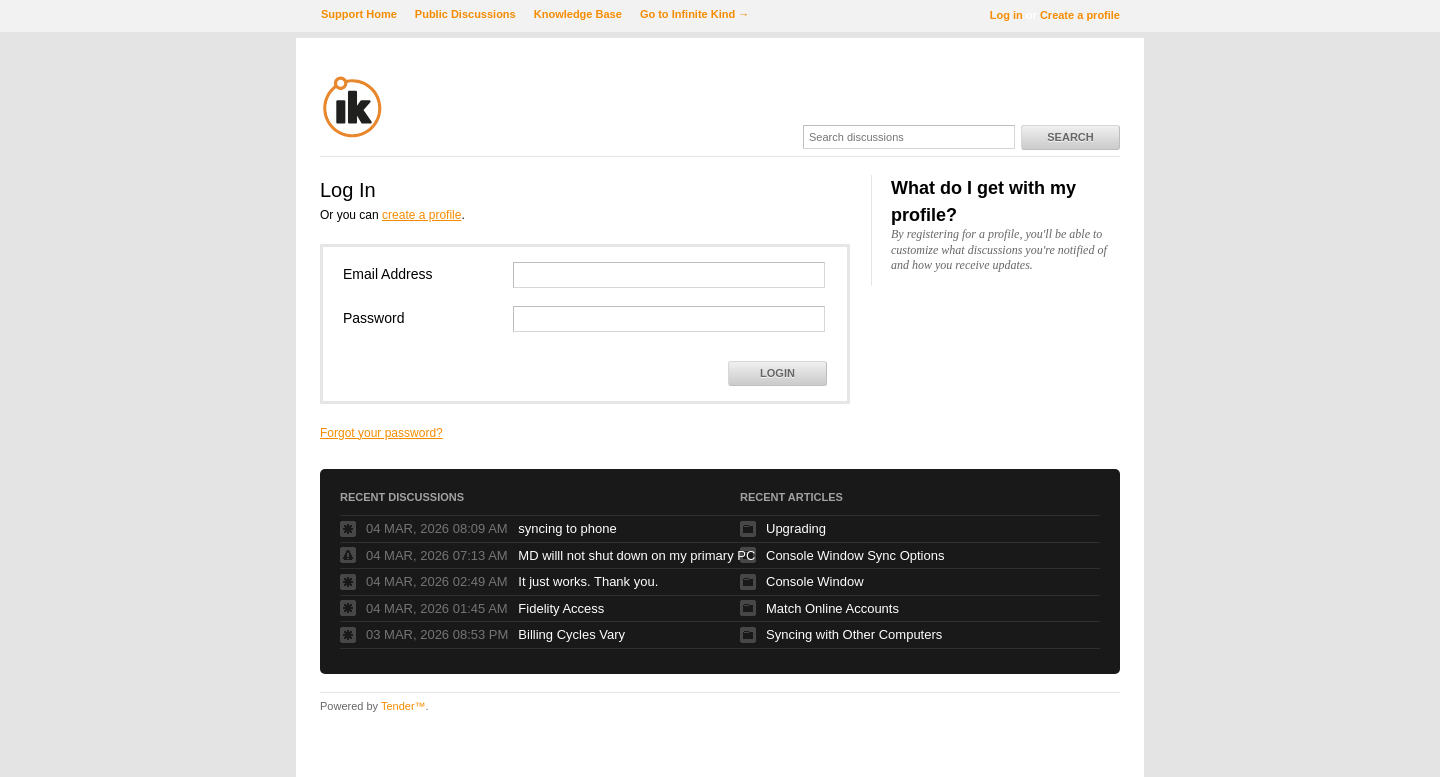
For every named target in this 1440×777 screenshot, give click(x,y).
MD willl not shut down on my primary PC (636, 555)
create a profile (421, 215)
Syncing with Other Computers (854, 634)
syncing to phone (567, 528)
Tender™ (403, 706)
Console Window (815, 581)
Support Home (359, 14)
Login (777, 373)
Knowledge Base (578, 14)
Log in (1006, 15)
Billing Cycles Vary (571, 634)
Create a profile (1080, 15)
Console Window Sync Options (855, 555)
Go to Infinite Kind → (694, 14)
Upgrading (796, 528)
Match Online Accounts (832, 608)
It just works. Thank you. (588, 581)
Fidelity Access (561, 608)
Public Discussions (465, 14)
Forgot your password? (381, 433)
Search (1070, 137)
